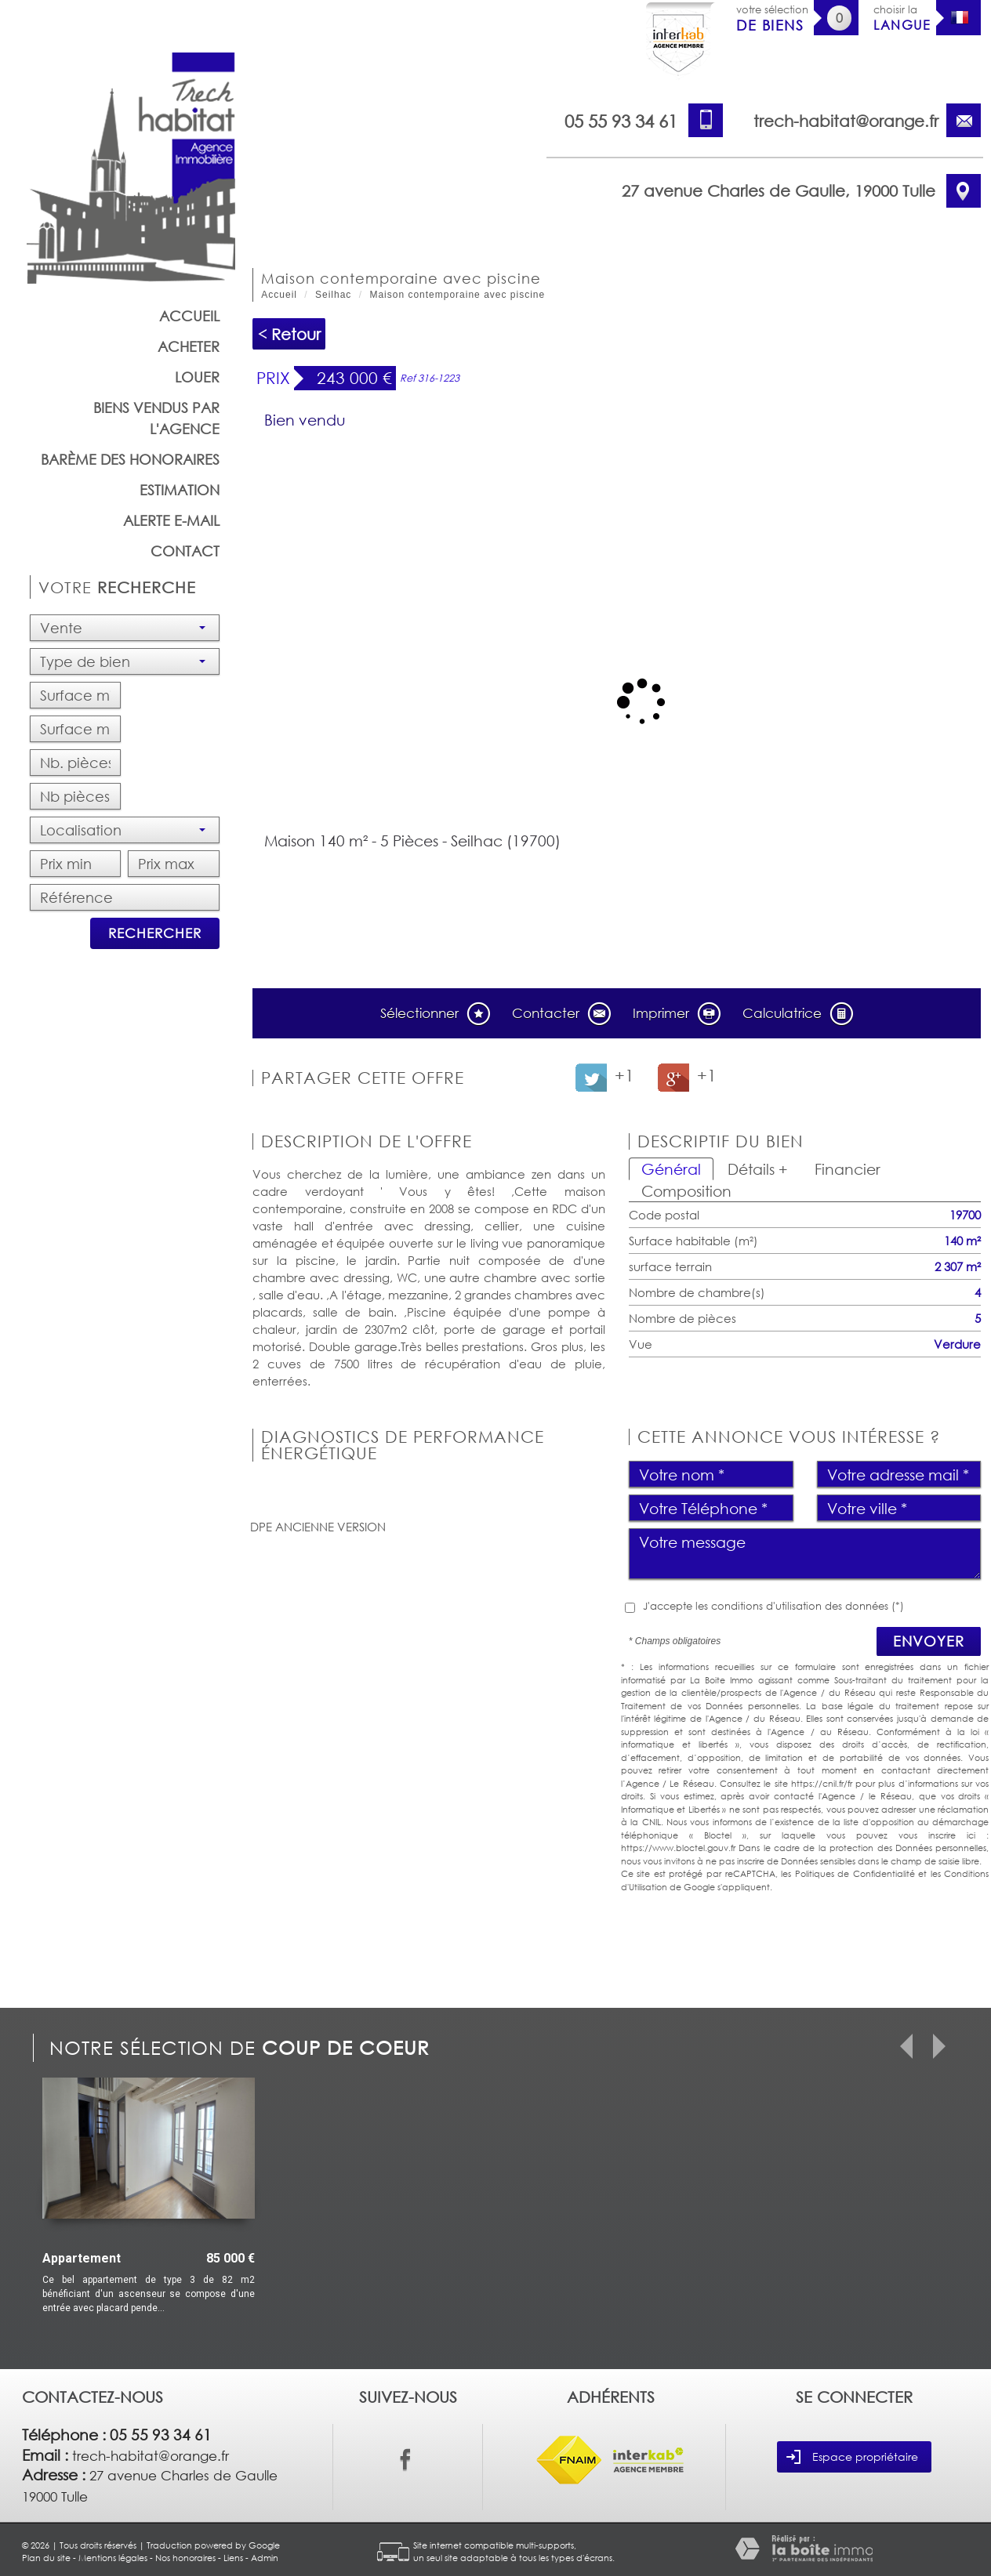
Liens (233, 2557)
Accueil (189, 315)
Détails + (758, 1169)
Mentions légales (112, 2557)
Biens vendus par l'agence (156, 418)
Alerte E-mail (171, 520)
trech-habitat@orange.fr (845, 120)
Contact (185, 551)
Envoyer (928, 1641)
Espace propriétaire (852, 2457)
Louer (197, 377)
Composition (686, 1191)
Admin (264, 2557)
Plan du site (46, 2557)
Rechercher (154, 933)
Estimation (180, 489)
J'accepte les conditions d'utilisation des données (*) (773, 1606)
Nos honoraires (185, 2557)
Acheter (189, 346)
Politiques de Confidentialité (855, 1873)
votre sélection (772, 18)
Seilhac (333, 294)
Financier (847, 1169)
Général (671, 1169)
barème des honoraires (130, 459)
